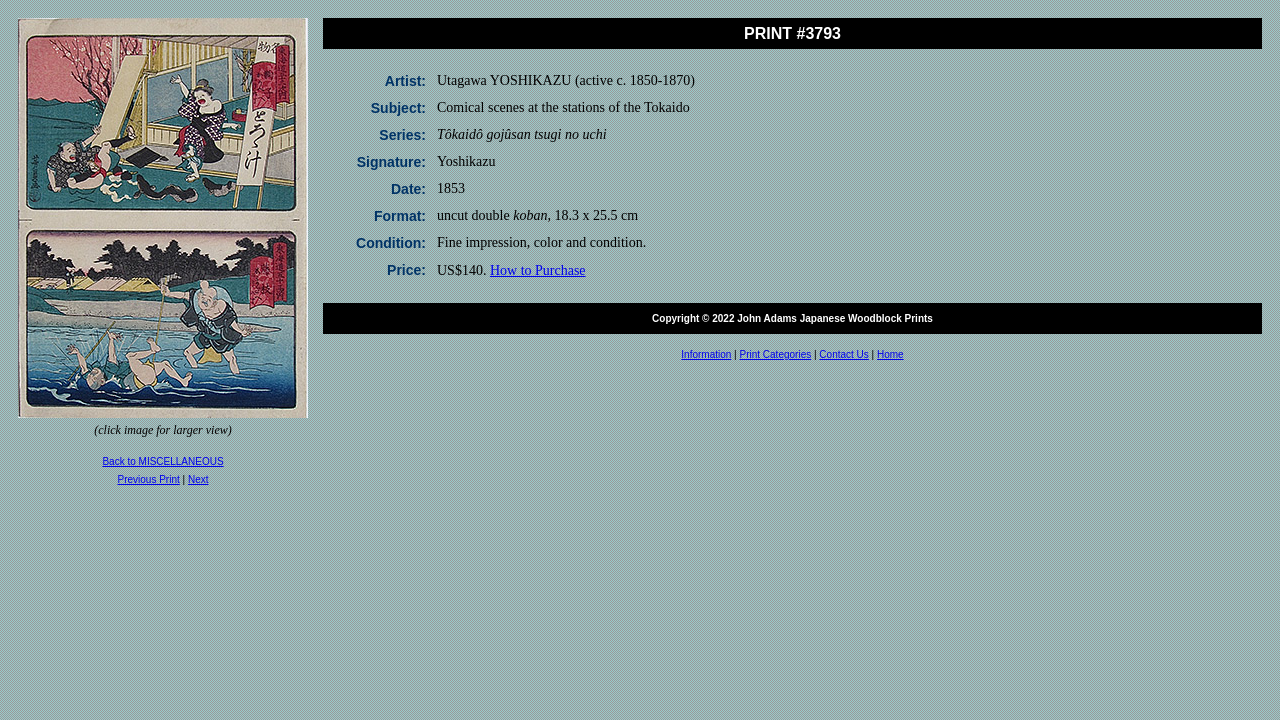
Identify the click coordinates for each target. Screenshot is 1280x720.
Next (198, 479)
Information (706, 354)
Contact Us (843, 354)
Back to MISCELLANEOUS (162, 461)
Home (890, 354)
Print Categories (776, 354)
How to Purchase (538, 270)
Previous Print (149, 479)
